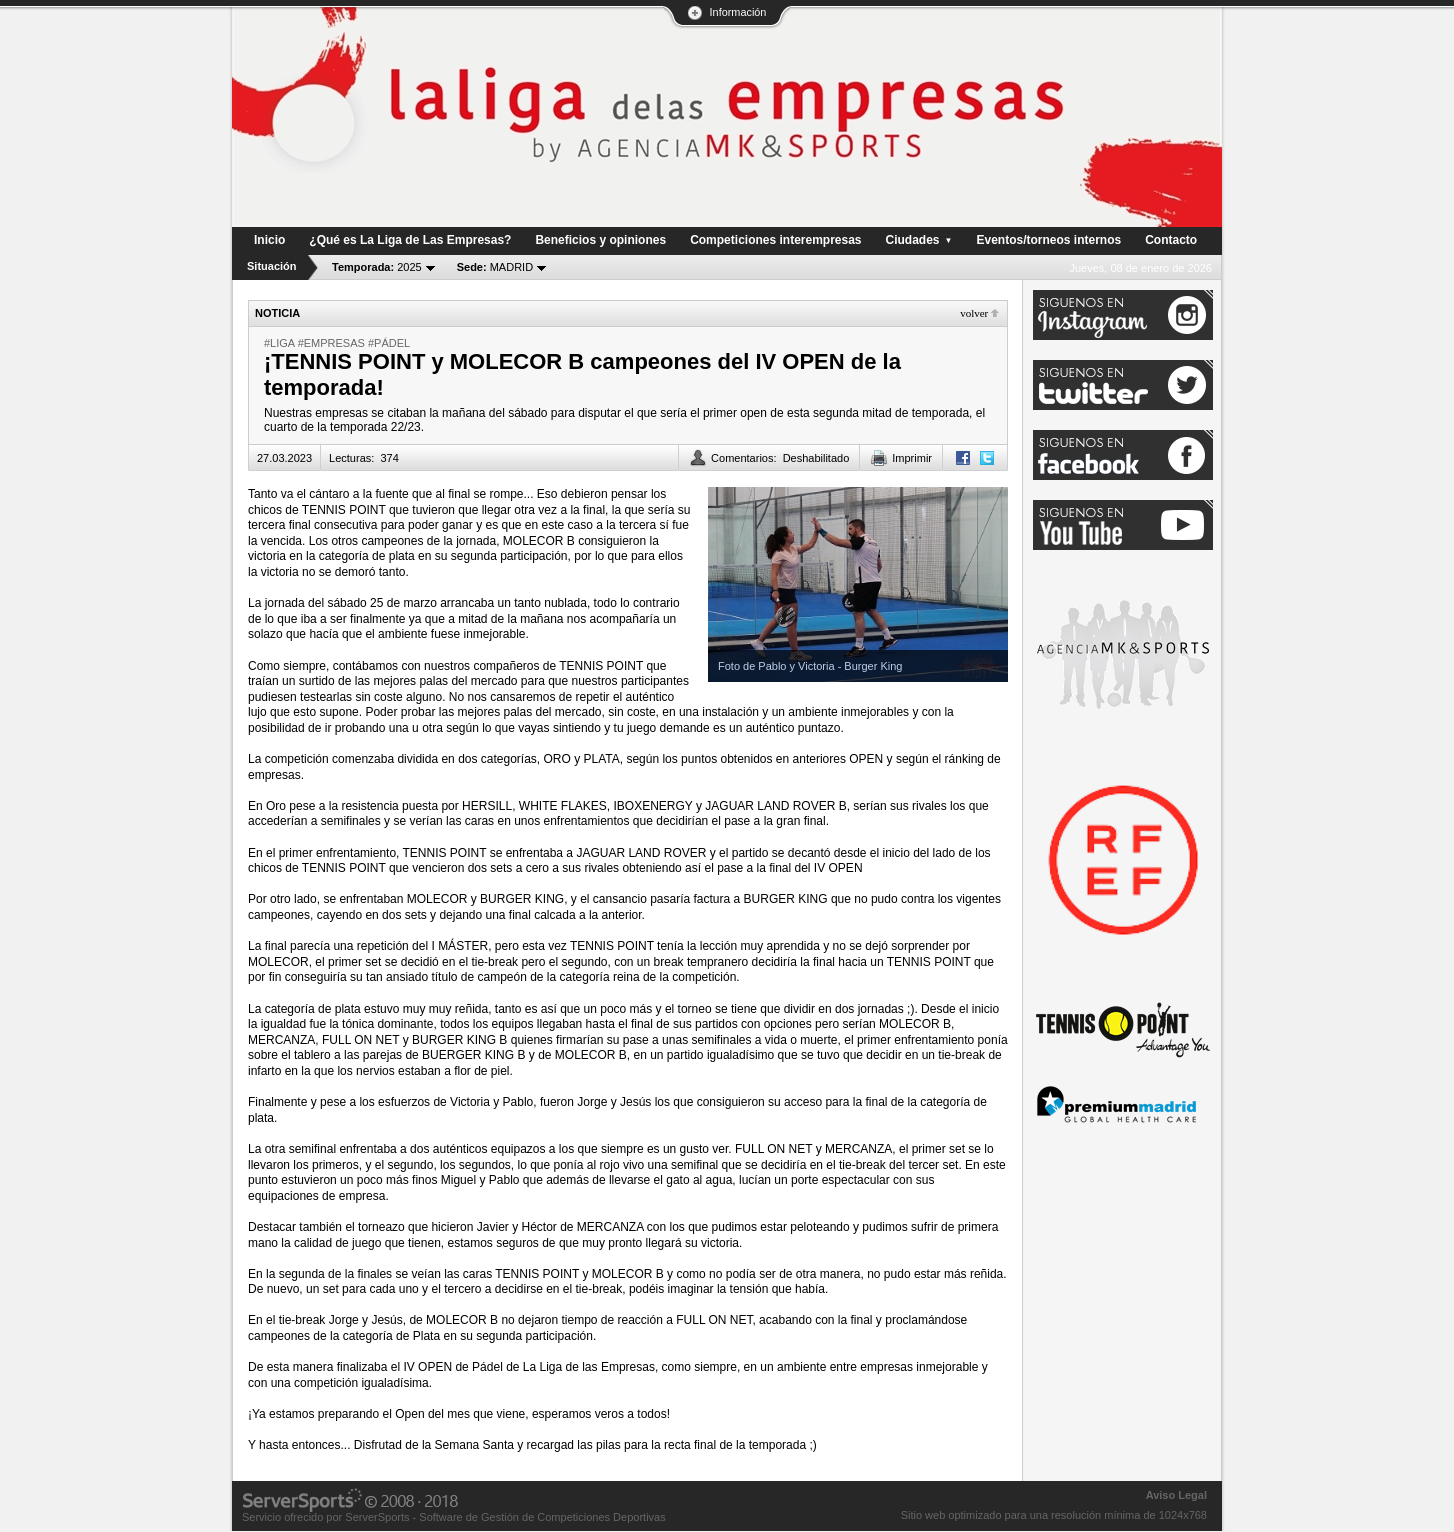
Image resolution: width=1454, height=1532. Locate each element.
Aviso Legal (1176, 1495)
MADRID (495, 267)
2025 (377, 267)
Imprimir (912, 458)
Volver (974, 313)
